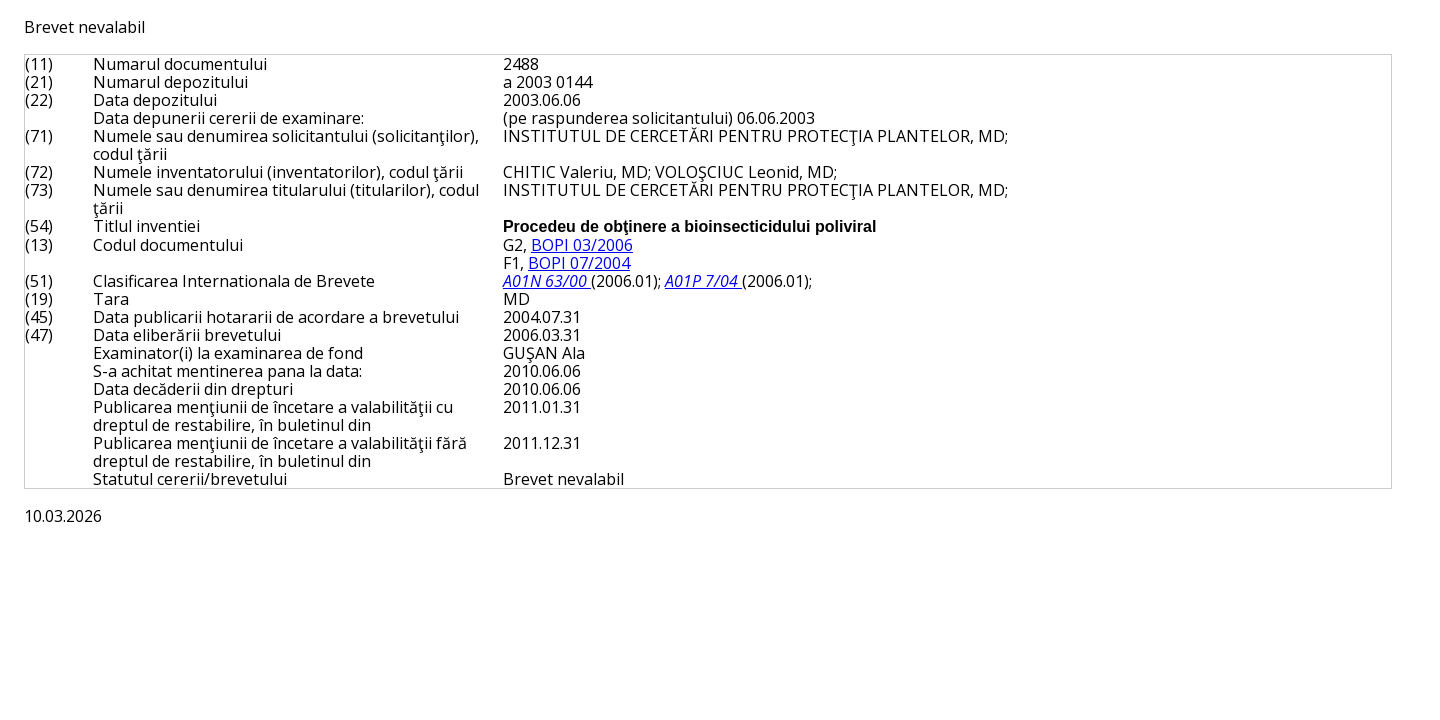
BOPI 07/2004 (579, 263)
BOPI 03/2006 (582, 245)
